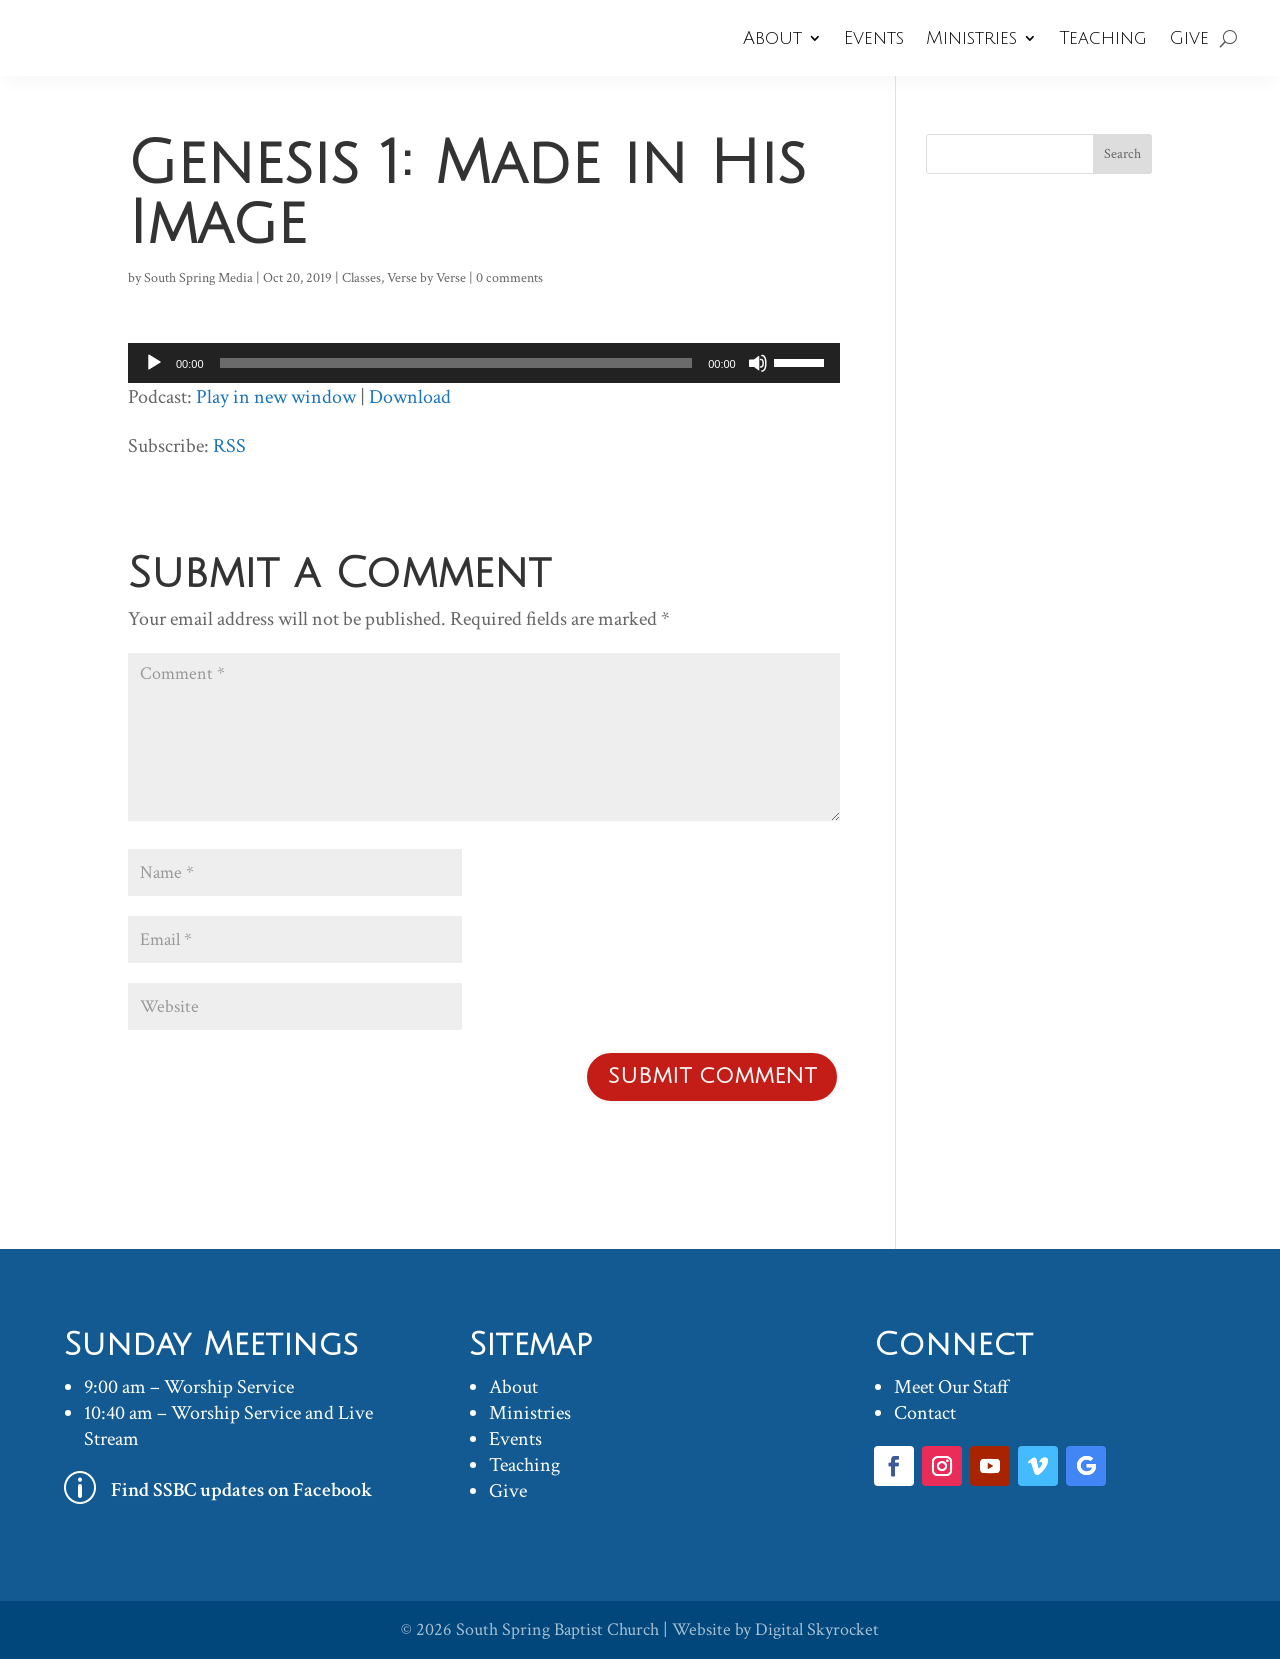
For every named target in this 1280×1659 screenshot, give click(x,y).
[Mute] (758, 363)
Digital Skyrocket (817, 1629)
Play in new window (276, 397)
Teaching (1103, 38)
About (772, 38)
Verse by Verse (426, 278)
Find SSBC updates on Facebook (242, 1490)
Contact (925, 1413)
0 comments (509, 278)
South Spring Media (198, 278)
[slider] (456, 363)
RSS (229, 446)
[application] (484, 363)
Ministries (971, 38)
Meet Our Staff (951, 1387)
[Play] (154, 363)
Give (1189, 38)
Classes (361, 278)
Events (874, 38)
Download (410, 397)
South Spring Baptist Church (557, 1629)
